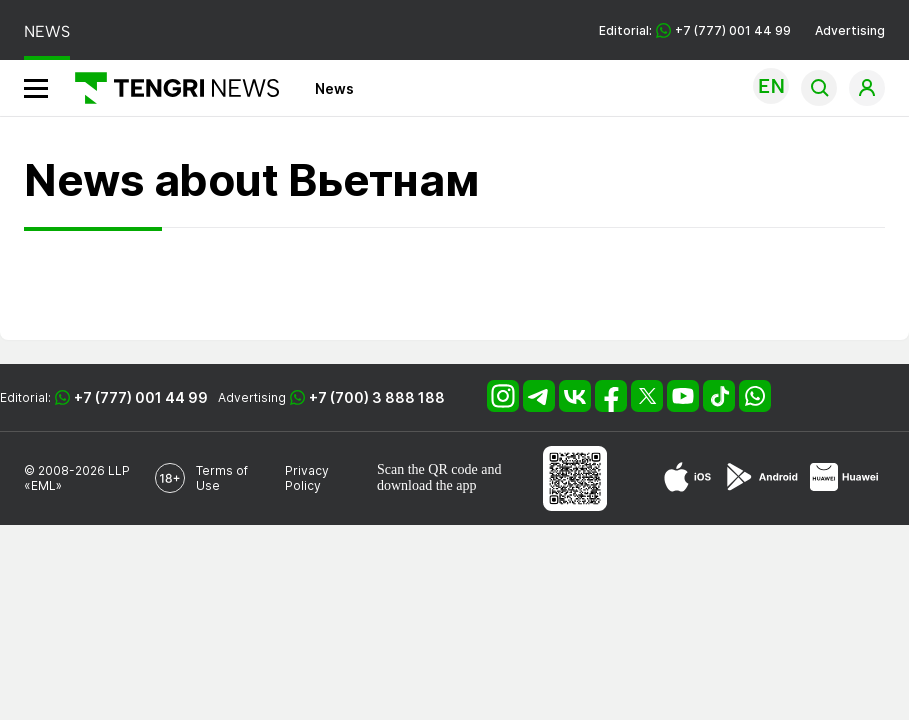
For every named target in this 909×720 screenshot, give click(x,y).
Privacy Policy (307, 478)
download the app (427, 485)
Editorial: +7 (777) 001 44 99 (695, 30)
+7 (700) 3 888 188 (377, 397)
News (334, 88)
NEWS (47, 31)
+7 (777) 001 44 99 (141, 397)
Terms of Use (222, 478)
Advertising (850, 30)
